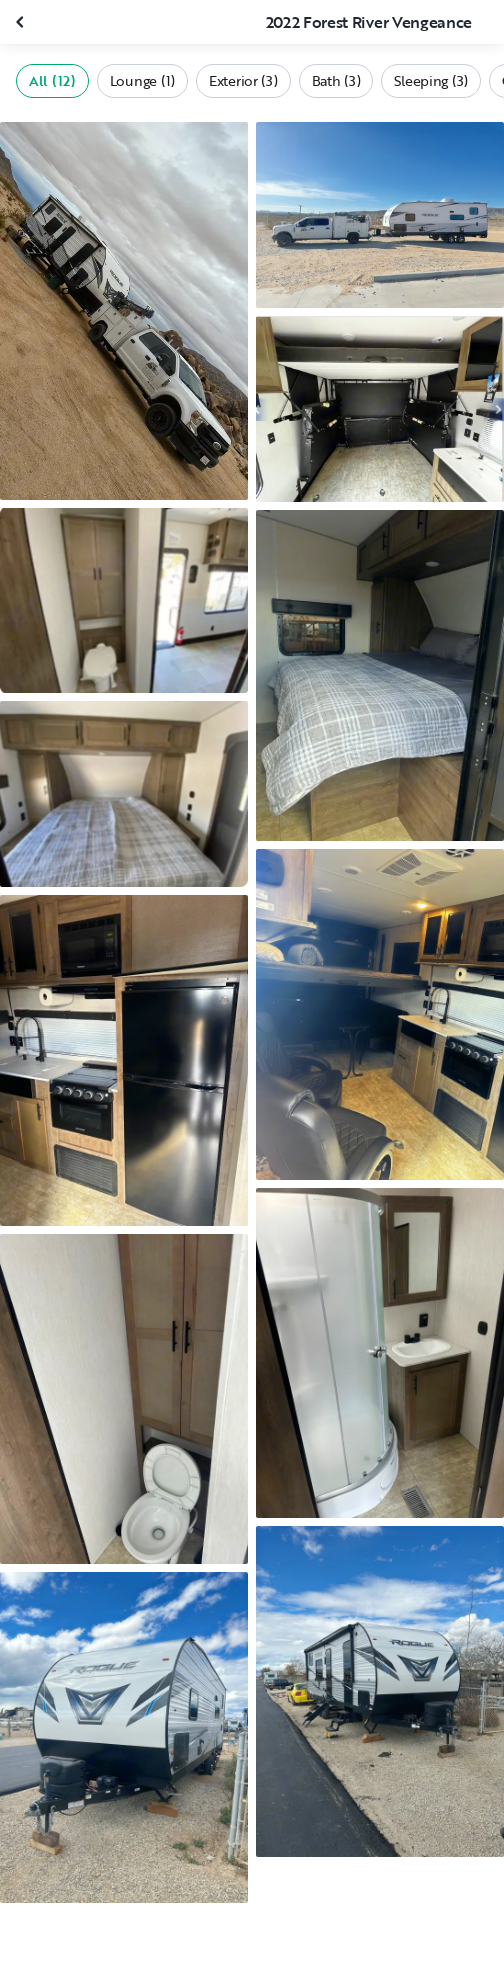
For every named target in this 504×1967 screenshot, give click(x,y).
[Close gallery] (22, 22)
